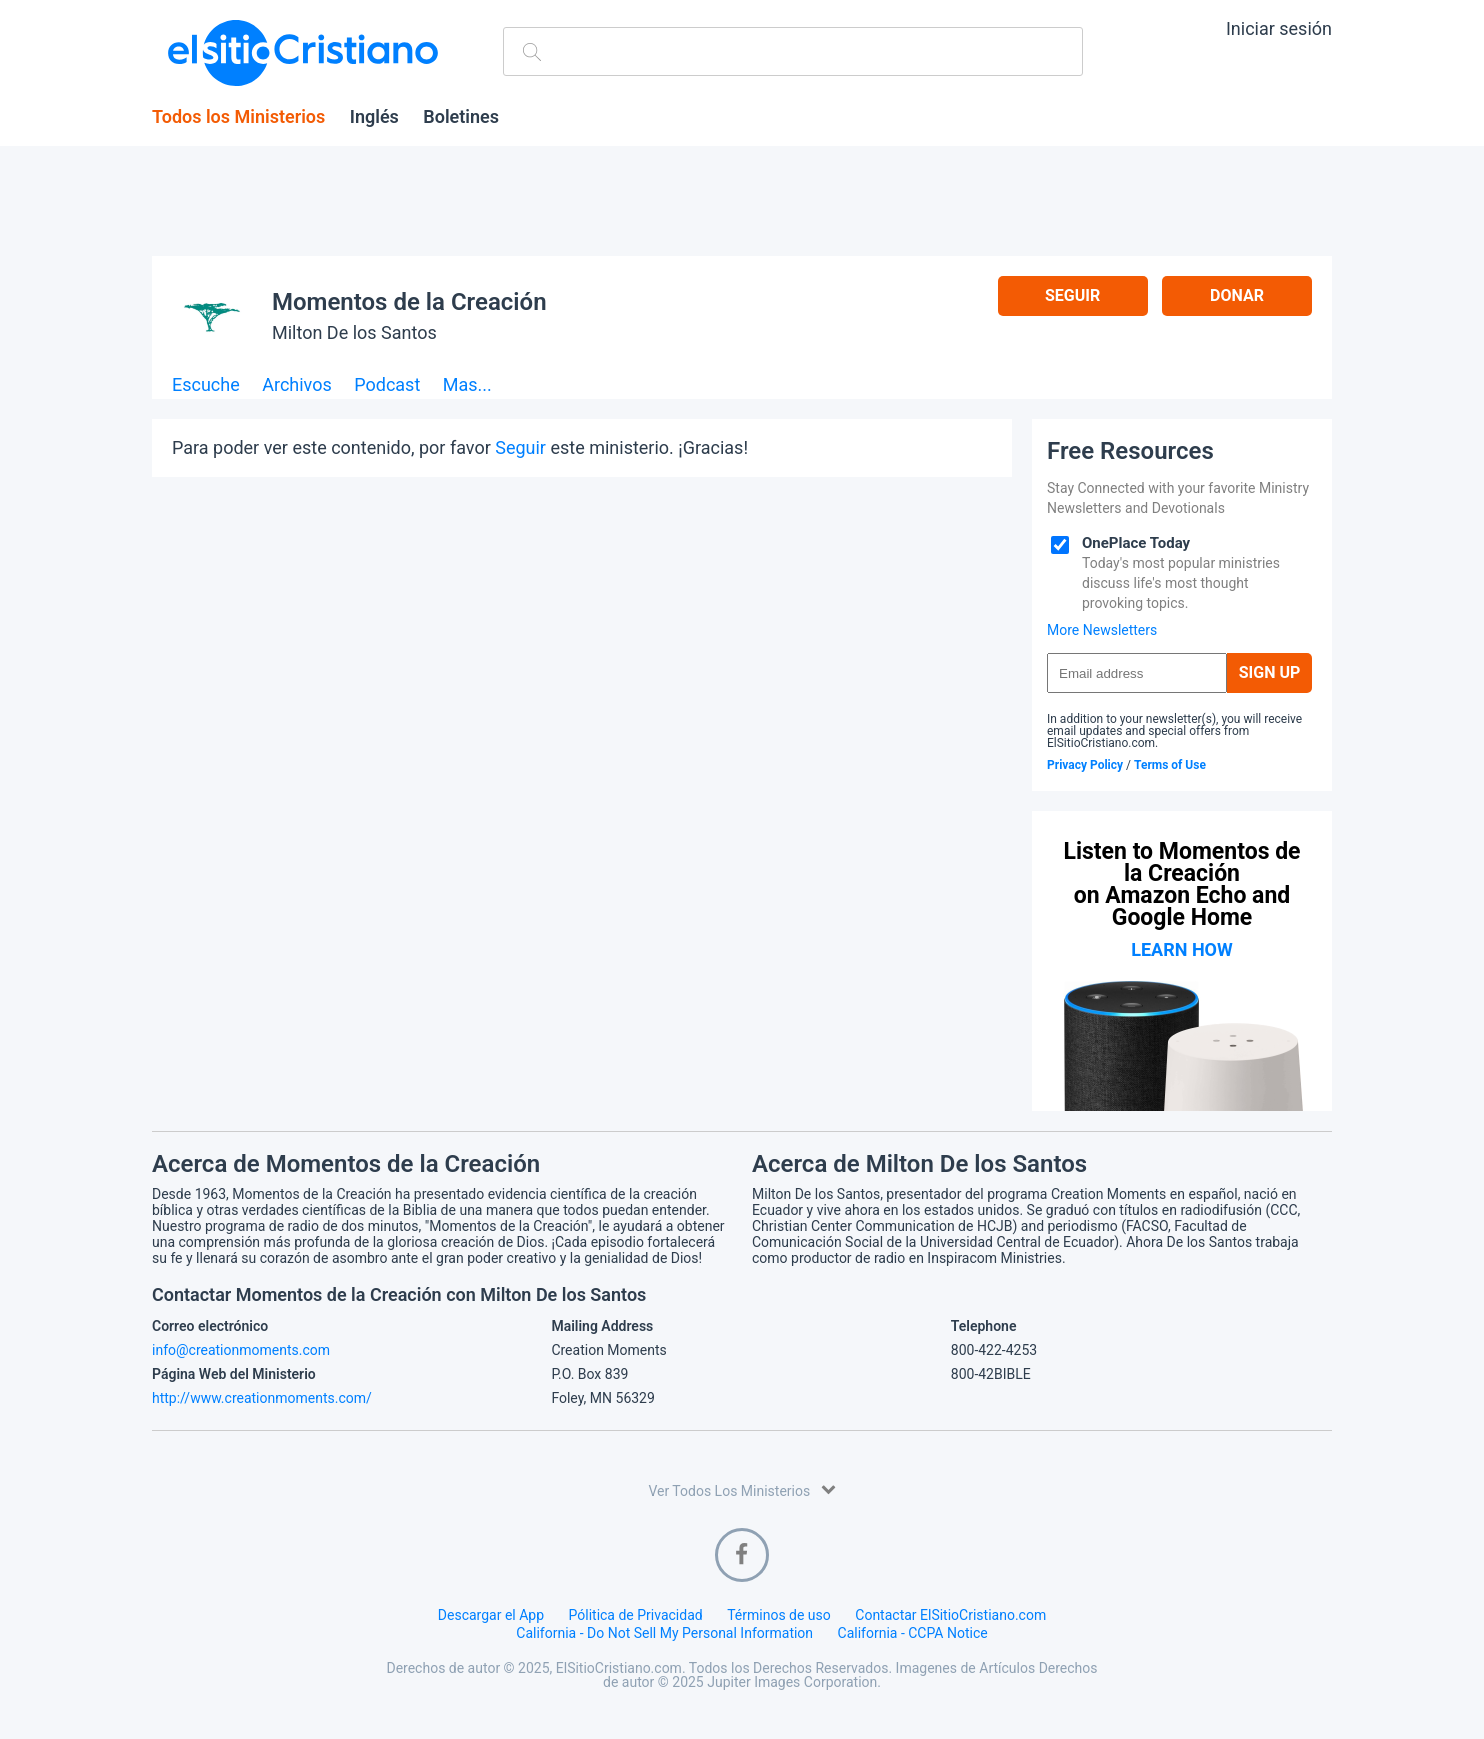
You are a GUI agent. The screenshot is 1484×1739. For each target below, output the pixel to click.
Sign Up (1270, 672)
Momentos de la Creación (409, 302)
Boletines (461, 117)
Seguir (1072, 295)
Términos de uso (779, 1615)
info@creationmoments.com (241, 1350)
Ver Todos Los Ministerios (741, 1489)
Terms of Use (1170, 765)
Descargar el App (491, 1615)
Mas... (467, 385)
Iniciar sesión (1279, 28)
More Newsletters (1102, 630)
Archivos (297, 385)
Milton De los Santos (354, 332)
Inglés (374, 117)
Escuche (206, 385)
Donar (1237, 295)
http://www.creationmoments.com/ (262, 1398)
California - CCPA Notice (913, 1633)
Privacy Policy (1085, 765)
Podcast (387, 385)
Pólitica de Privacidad (636, 1615)
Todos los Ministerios (238, 117)
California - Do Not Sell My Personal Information (664, 1633)
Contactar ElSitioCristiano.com (950, 1615)
